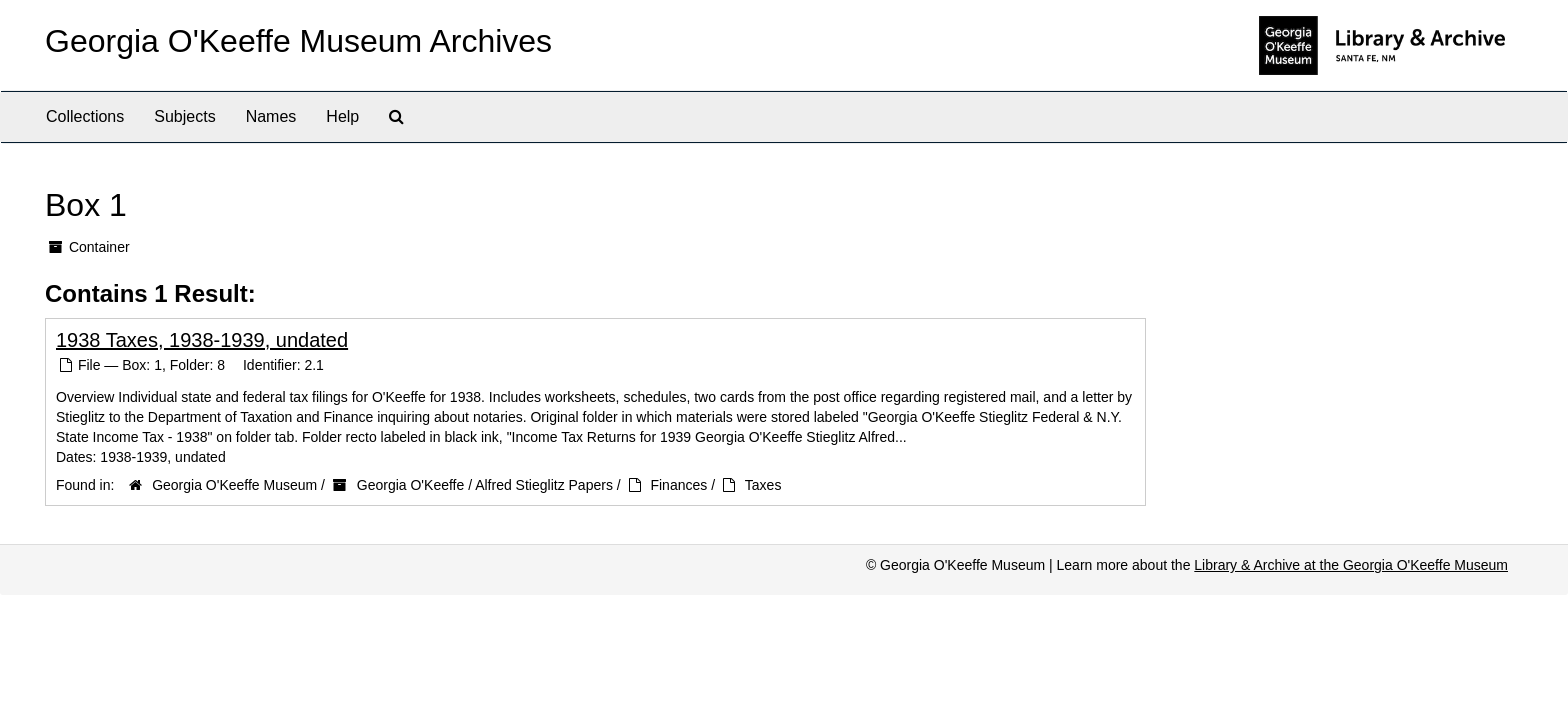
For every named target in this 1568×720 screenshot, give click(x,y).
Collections (85, 116)
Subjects (184, 116)
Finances (678, 485)
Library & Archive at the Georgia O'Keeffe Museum (1351, 565)
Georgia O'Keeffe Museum (234, 485)
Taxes (763, 485)
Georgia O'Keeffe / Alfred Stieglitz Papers (485, 485)
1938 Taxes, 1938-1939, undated (202, 340)
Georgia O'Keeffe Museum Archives (298, 41)
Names (271, 116)
